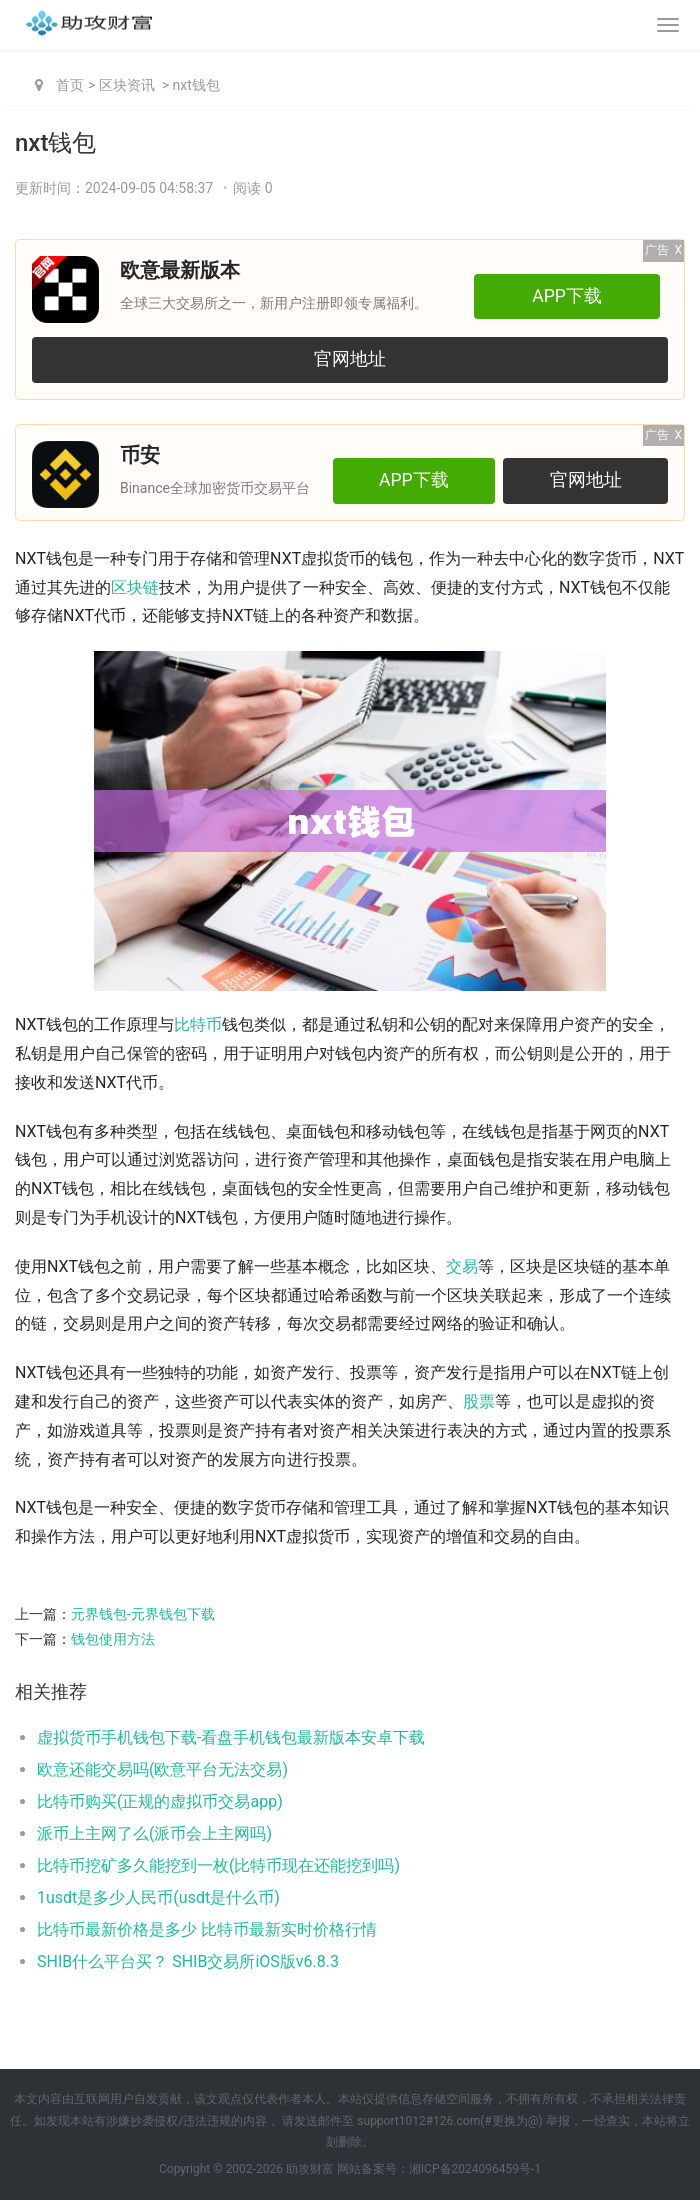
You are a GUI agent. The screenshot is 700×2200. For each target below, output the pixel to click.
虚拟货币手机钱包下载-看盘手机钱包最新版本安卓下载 (231, 1737)
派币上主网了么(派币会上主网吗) (154, 1833)
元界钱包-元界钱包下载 (143, 1614)
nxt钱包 (196, 85)
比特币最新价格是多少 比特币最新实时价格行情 (207, 1929)
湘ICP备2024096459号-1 (475, 2169)
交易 (462, 1266)
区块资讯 (127, 85)
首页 (70, 85)
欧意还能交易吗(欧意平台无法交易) (162, 1769)
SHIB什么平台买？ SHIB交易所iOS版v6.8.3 (188, 1961)
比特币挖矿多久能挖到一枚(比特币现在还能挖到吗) (218, 1865)
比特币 (198, 1024)
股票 (479, 1401)
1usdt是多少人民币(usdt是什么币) (158, 1897)
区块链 (135, 587)
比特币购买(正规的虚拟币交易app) (160, 1801)
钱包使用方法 (113, 1639)
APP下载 (567, 296)
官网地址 (350, 359)
